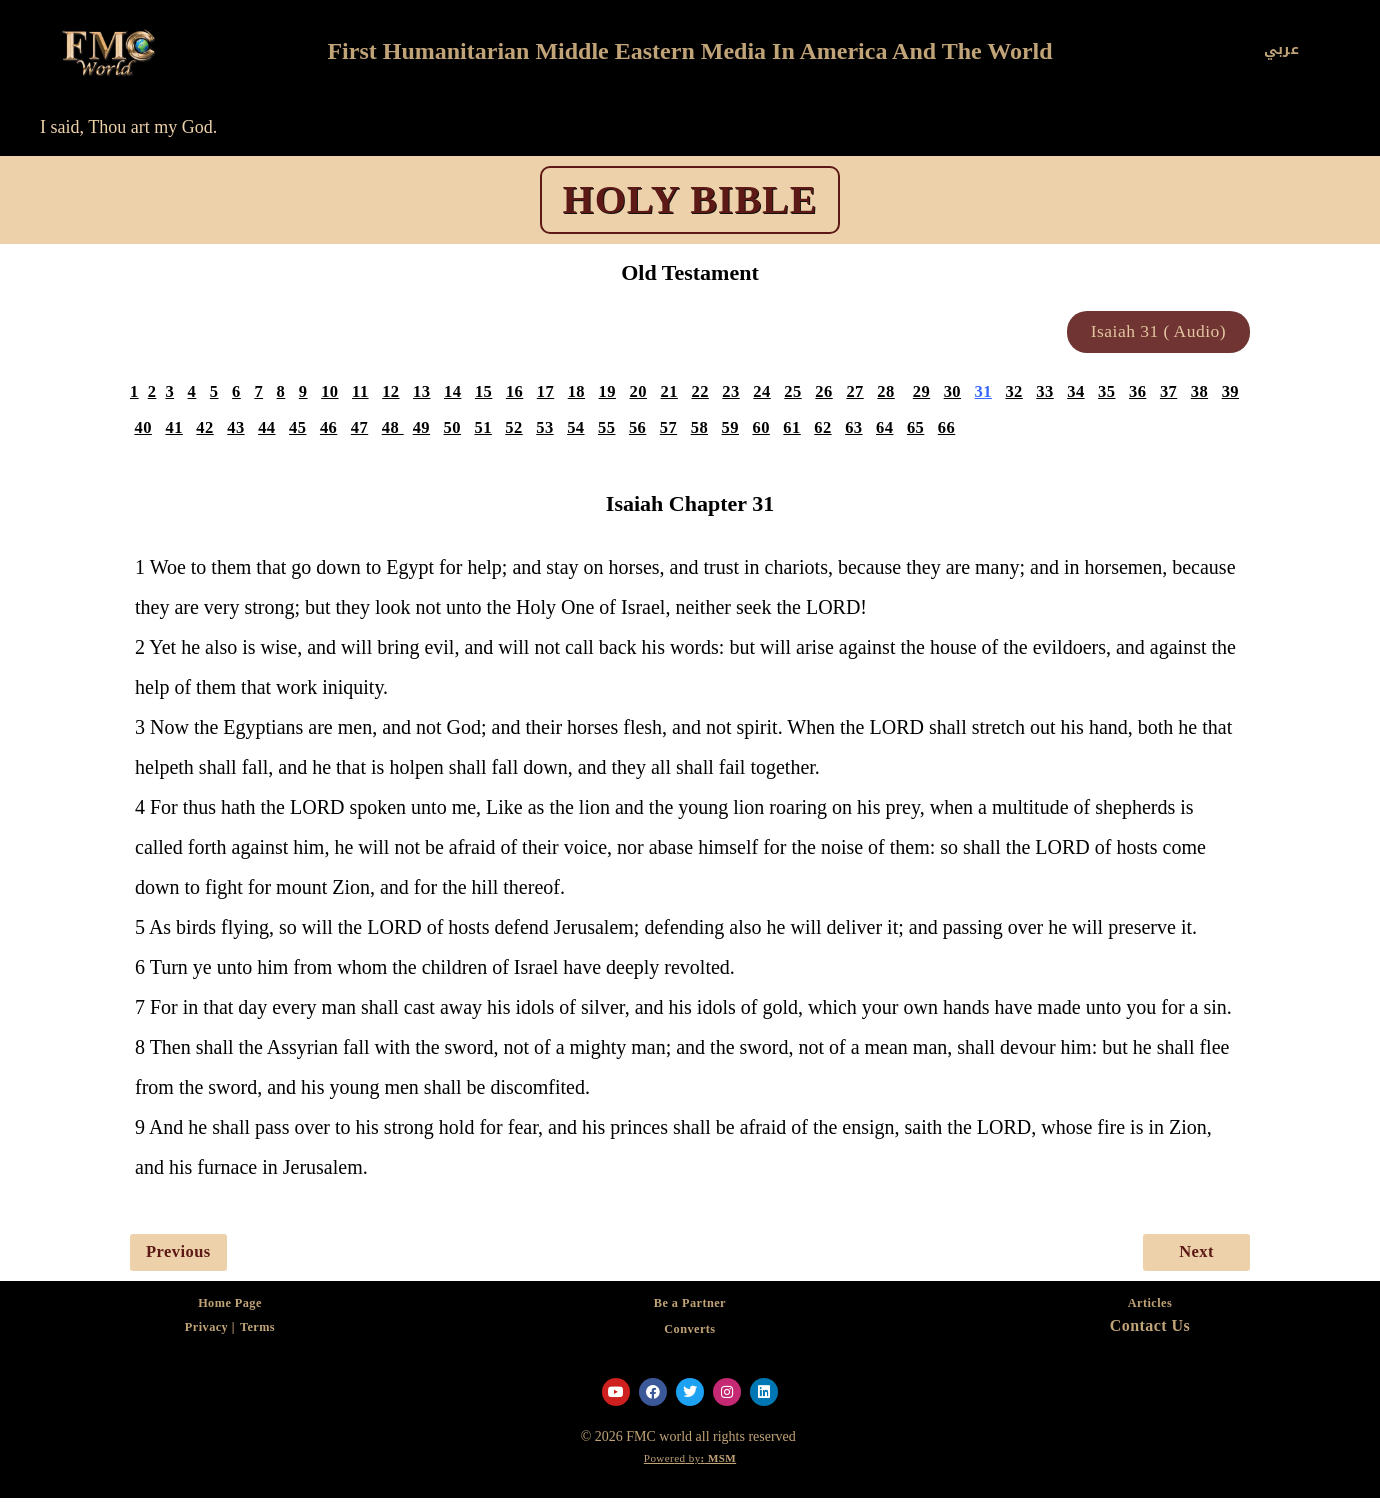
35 (1124, 395)
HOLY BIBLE (690, 199)
